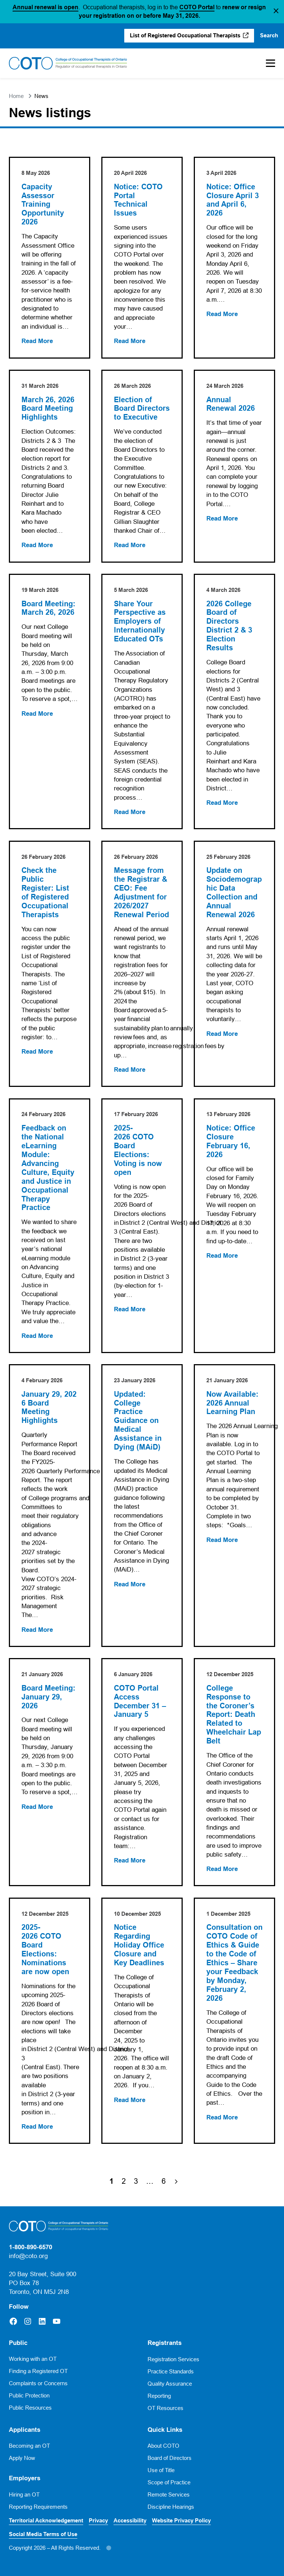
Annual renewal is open (45, 7)
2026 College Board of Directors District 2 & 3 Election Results (229, 626)
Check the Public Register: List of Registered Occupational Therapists (45, 892)
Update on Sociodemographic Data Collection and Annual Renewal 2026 (234, 892)
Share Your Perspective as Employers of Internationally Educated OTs (140, 622)
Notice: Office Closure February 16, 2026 (230, 1141)
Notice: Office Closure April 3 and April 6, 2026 (232, 200)
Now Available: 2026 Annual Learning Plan (232, 1403)
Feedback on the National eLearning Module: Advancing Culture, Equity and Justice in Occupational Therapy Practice (47, 1168)
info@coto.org (28, 2256)
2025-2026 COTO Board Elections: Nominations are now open (46, 1949)
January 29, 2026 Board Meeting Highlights (49, 1407)
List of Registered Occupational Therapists (185, 35)
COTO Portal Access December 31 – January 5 (140, 1701)
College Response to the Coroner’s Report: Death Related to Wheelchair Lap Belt (233, 1715)
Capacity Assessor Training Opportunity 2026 (42, 205)
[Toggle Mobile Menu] (266, 63)
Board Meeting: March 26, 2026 (48, 608)
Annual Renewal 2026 (230, 404)
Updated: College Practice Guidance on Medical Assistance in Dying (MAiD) (138, 1421)
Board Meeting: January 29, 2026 (48, 1697)
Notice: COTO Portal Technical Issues (138, 200)
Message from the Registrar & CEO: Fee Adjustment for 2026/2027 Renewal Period (141, 892)
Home (16, 96)
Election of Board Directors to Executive (142, 409)
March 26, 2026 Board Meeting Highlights (49, 409)
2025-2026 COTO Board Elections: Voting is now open (138, 1150)
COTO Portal (196, 7)
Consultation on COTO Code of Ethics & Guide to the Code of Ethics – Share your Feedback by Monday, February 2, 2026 (234, 1963)
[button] (276, 11)
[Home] (68, 63)
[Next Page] (176, 2181)
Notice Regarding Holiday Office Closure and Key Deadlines (139, 1945)
